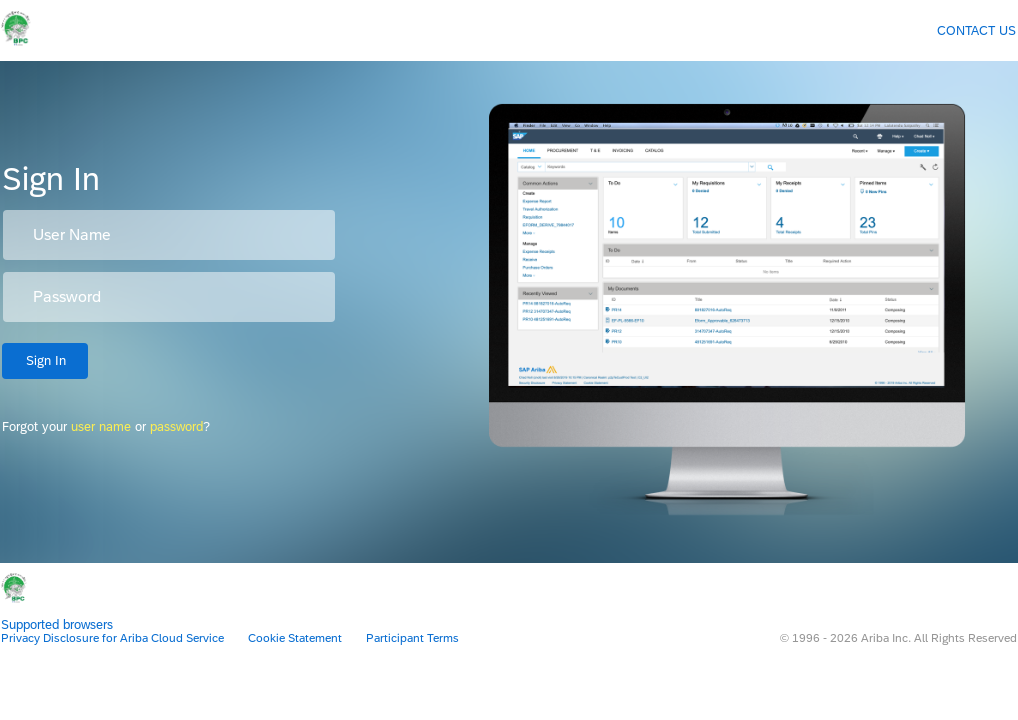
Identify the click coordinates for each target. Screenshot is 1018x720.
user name (101, 426)
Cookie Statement (295, 638)
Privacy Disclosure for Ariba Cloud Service (112, 638)
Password (67, 297)
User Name (72, 235)
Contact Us (976, 30)
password (176, 426)
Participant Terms (412, 638)
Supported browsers (57, 624)
